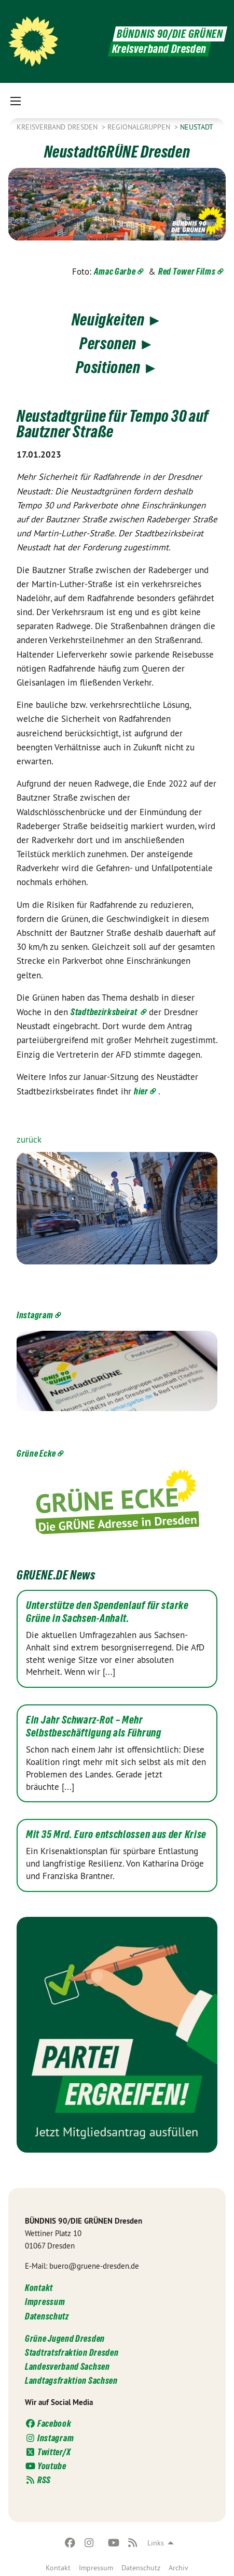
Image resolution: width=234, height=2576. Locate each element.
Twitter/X (48, 2451)
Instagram (35, 1315)
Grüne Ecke (36, 1453)
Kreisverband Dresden (58, 127)
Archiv (178, 2567)
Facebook (48, 2423)
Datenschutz (140, 2567)
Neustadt (196, 127)
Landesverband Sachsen (67, 2366)
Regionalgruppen (139, 127)
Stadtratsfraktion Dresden (72, 2352)
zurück (29, 1139)
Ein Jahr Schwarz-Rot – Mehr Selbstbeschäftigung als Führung (93, 1726)
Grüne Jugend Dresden (65, 2338)
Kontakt (58, 2567)
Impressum (96, 2567)
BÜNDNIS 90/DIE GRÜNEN (170, 33)
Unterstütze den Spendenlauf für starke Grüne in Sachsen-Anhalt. (107, 1612)
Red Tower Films (187, 271)
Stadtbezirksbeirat (105, 1011)
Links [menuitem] (155, 2542)
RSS (38, 2479)
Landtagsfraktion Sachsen (71, 2380)
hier (141, 1091)
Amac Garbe (115, 271)
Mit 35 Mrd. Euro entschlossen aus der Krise (116, 1834)
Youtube (45, 2465)
